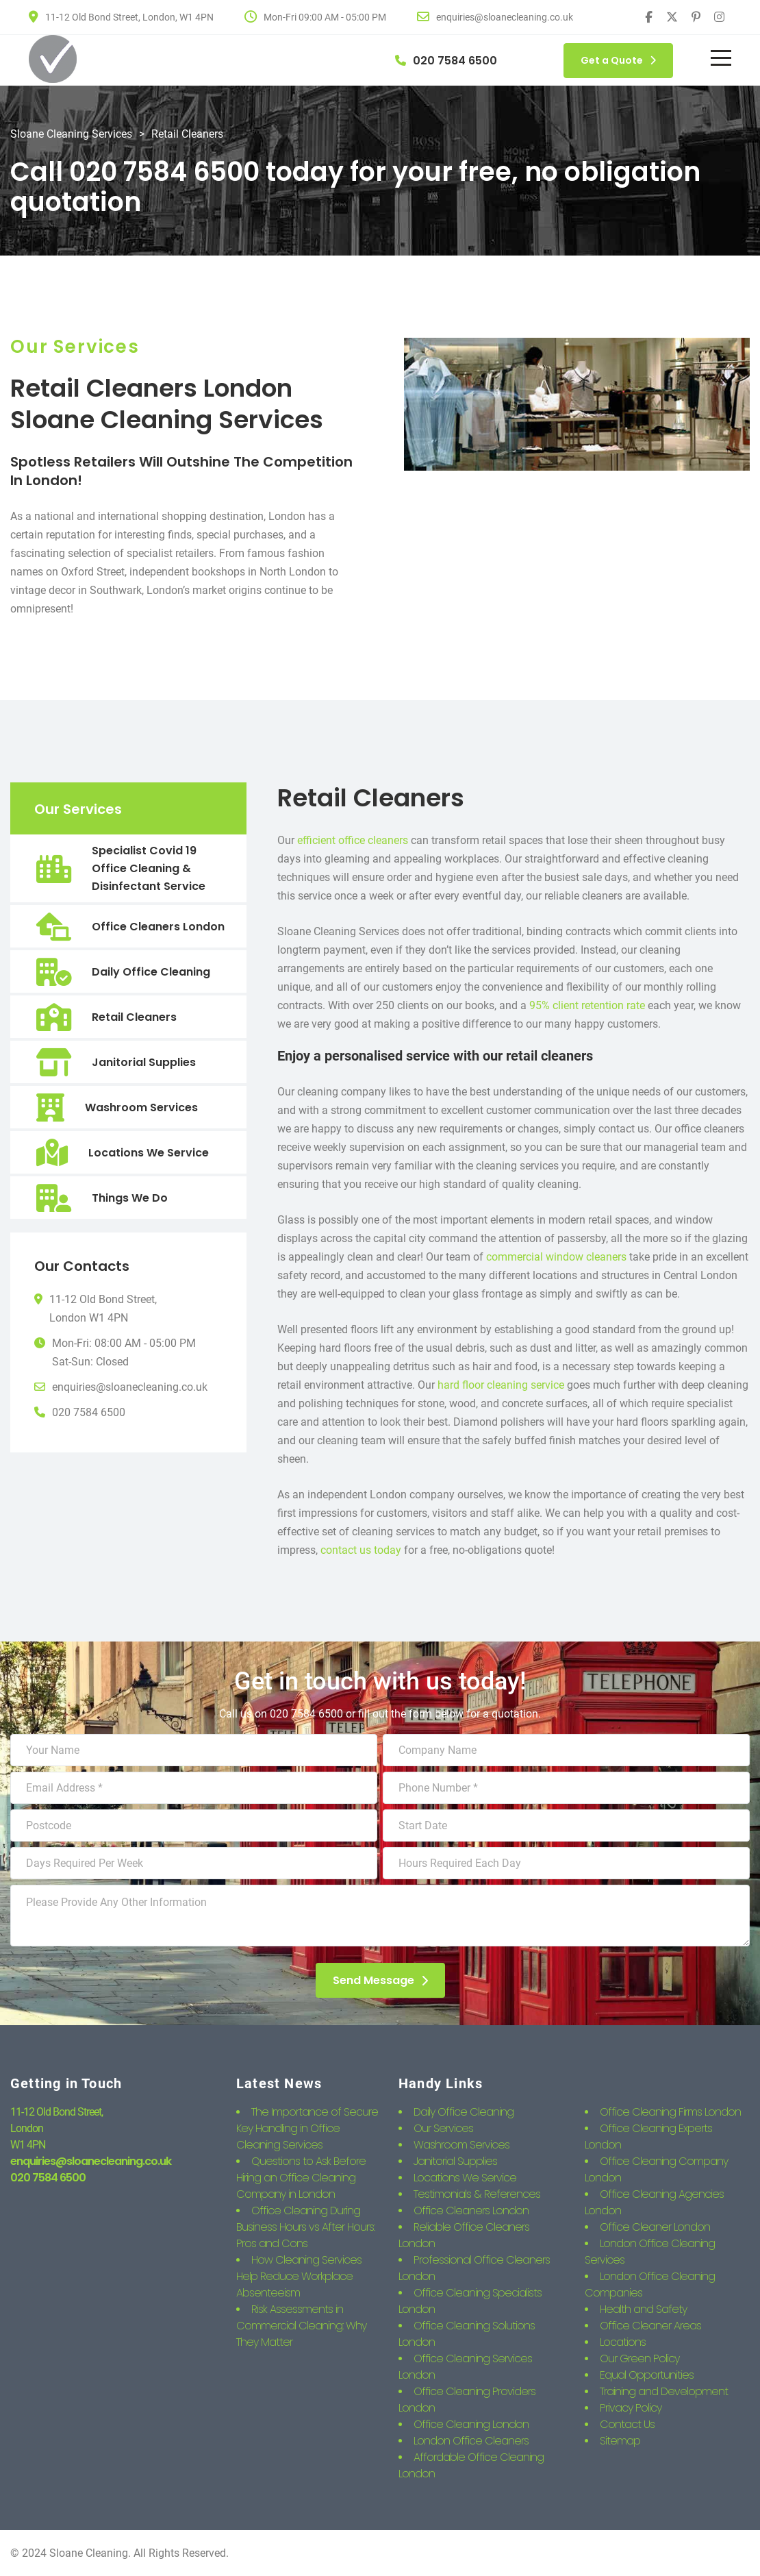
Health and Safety (643, 2309)
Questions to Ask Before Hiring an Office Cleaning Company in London (301, 2177)
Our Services (443, 2128)
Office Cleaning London (471, 2424)
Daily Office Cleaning (151, 972)
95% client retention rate (587, 1005)
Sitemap (620, 2441)
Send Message (380, 1980)
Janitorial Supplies (144, 1062)
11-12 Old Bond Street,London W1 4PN (103, 1308)
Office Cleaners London (158, 926)
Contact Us (627, 2424)
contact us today (360, 1550)
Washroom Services (141, 1107)
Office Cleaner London (655, 2227)
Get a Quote (618, 60)
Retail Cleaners (134, 1017)
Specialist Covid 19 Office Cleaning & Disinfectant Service (148, 868)
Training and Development (664, 2391)
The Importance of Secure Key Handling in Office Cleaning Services (307, 2128)
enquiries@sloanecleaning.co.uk (129, 1387)
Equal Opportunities (647, 2375)
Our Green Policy (639, 2358)
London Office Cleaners (471, 2441)
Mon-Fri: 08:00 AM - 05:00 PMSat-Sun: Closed (124, 1352)
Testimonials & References (477, 2194)
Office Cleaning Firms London (670, 2112)
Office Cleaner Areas (650, 2325)
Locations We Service (148, 1153)
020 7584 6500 (88, 1412)
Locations (623, 2342)
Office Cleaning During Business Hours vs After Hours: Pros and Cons (305, 2227)
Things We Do (130, 1198)
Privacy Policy (630, 2408)
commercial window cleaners (556, 1256)
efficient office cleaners (352, 840)
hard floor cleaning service (501, 1384)
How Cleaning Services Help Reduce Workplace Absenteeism (299, 2276)
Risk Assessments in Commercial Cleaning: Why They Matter (301, 2325)
